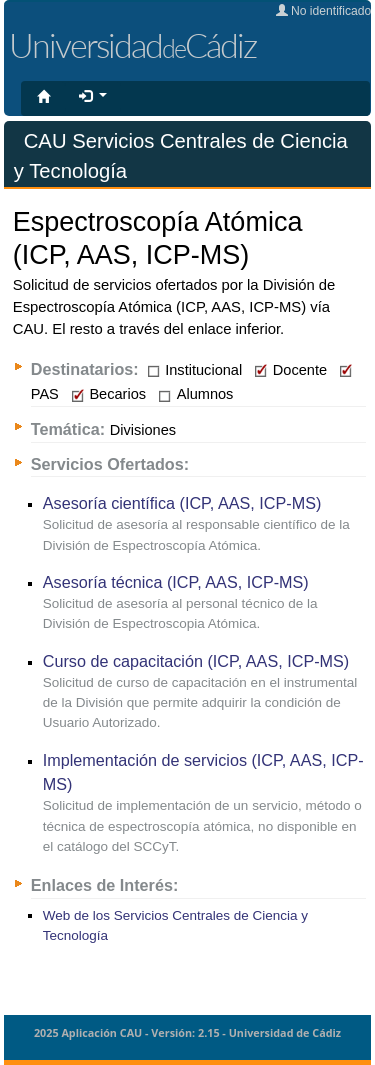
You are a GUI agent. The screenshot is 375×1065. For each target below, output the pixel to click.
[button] (93, 97)
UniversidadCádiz (132, 45)
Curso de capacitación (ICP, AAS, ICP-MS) (196, 661)
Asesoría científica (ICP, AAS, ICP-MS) (182, 503)
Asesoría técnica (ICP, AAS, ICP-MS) (176, 582)
